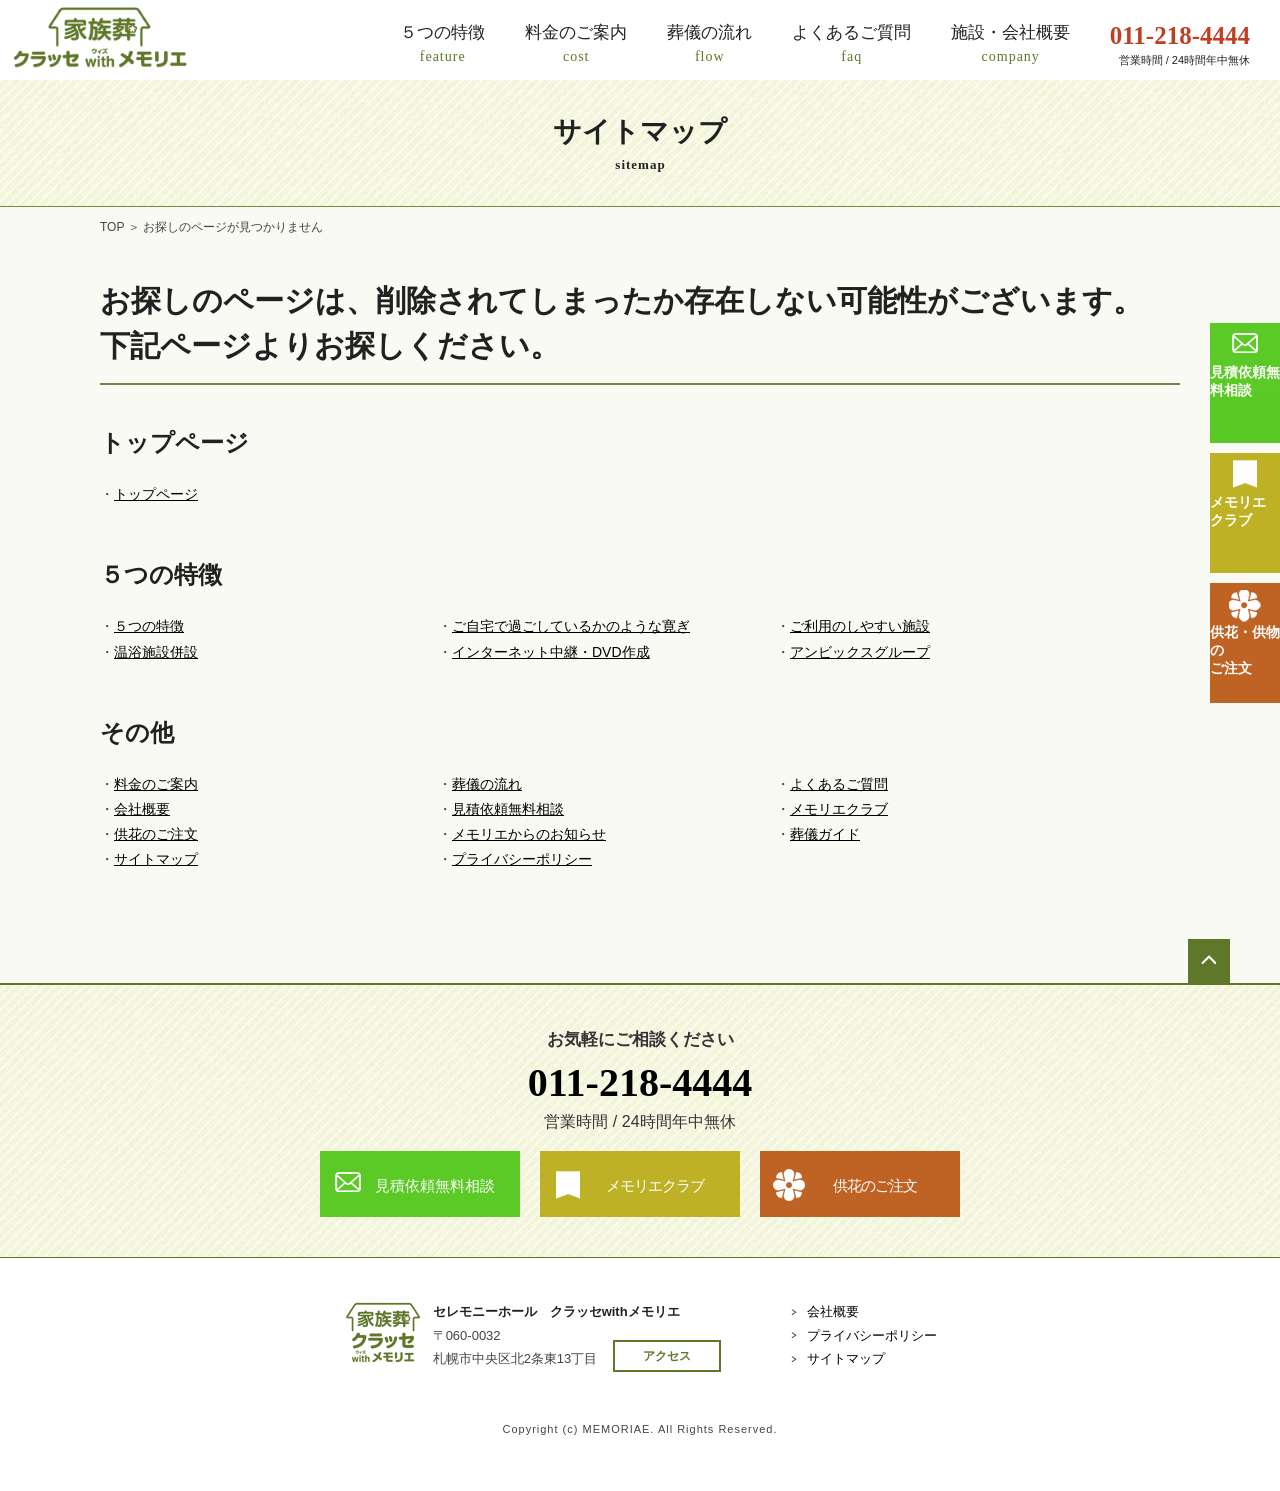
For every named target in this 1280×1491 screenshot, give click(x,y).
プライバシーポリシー (522, 859)
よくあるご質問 (839, 784)
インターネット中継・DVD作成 (551, 652)
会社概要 (142, 809)
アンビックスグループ (860, 652)
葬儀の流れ (487, 784)
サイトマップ (156, 859)
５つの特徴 (149, 626)
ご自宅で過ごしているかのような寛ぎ (571, 626)
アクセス (667, 1356)
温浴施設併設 (156, 652)
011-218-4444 (640, 1082)
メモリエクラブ (1238, 511)
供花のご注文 (156, 834)
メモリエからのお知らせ (529, 834)
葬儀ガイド (825, 834)
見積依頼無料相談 (1245, 381)
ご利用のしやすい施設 (860, 626)
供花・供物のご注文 (1245, 650)
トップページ (156, 494)
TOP (112, 227)
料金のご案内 (156, 784)
